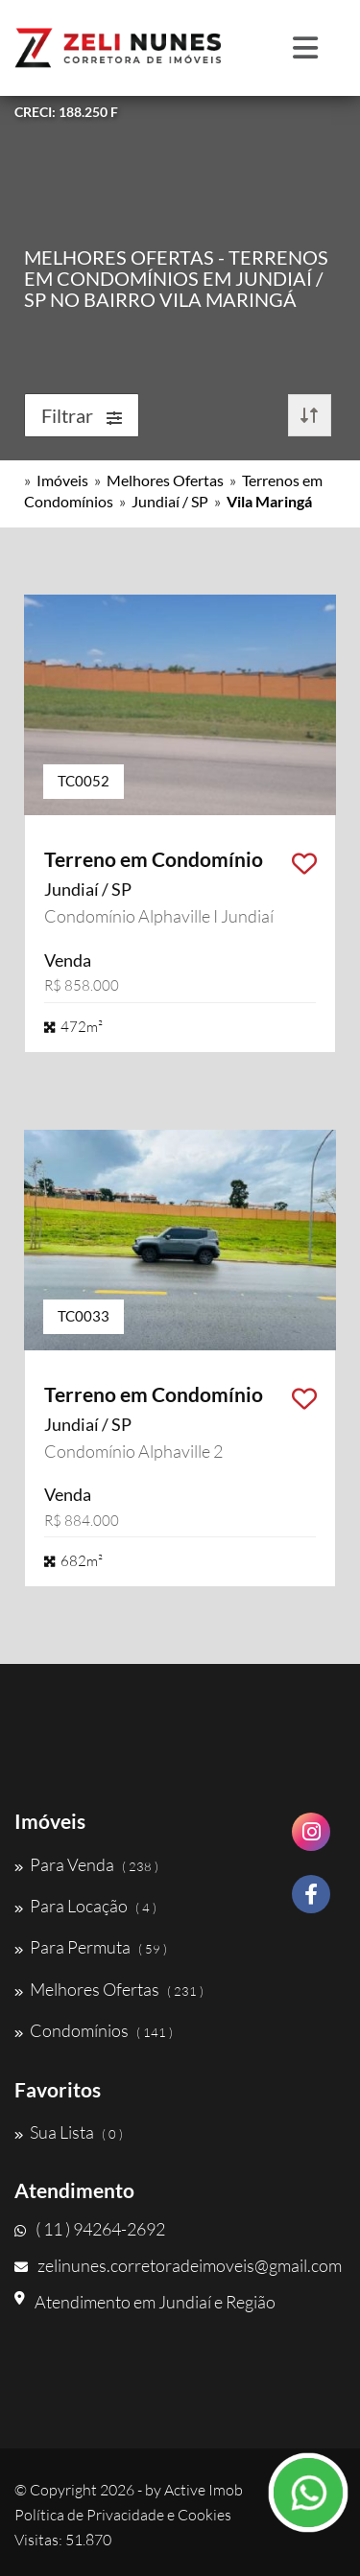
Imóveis (62, 480)
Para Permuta (90, 1946)
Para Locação (85, 1905)
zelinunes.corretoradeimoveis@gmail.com (178, 2265)
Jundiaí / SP (170, 501)
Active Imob (203, 2489)
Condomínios (93, 2030)
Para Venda (86, 1864)
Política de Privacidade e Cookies (122, 2514)
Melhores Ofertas (165, 480)
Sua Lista (68, 2132)
